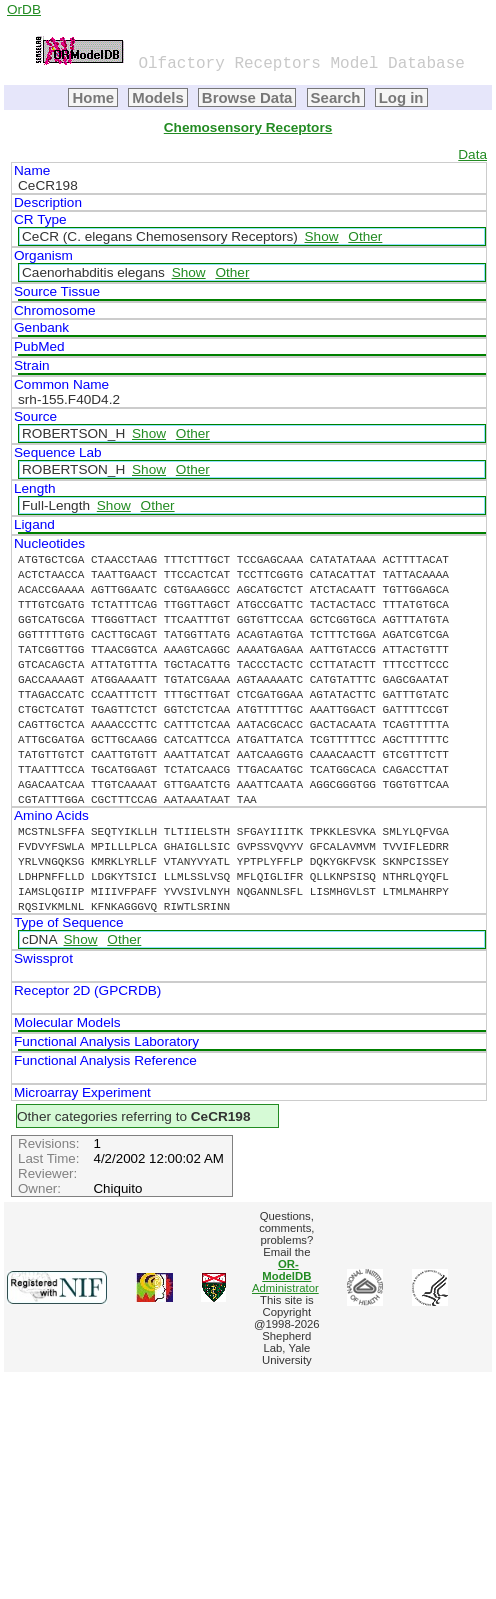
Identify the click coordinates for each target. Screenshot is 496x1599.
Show (322, 236)
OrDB (24, 9)
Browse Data (247, 97)
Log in (401, 97)
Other (365, 236)
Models (158, 97)
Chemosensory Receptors (248, 127)
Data (472, 154)
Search (336, 97)
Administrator (285, 1276)
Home (93, 97)
